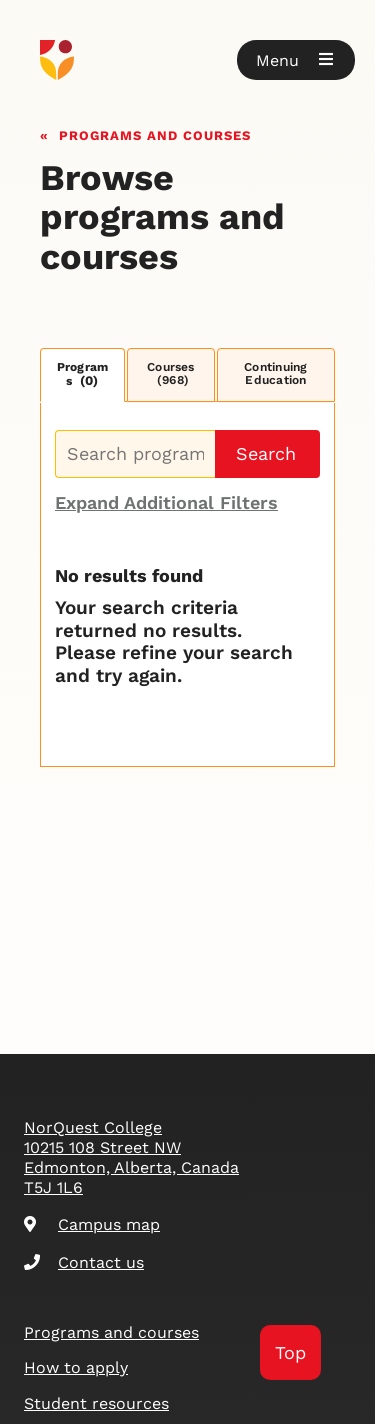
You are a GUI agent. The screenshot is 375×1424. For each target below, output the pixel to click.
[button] (296, 60)
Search (266, 453)
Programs (83, 374)
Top (290, 1352)
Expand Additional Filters (166, 502)
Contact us (84, 1262)
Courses (171, 374)
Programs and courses (155, 133)
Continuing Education (275, 374)
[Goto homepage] (187, 60)
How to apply (76, 1367)
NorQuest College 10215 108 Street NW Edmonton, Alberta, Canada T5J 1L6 (131, 1157)
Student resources (96, 1403)
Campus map (92, 1224)
